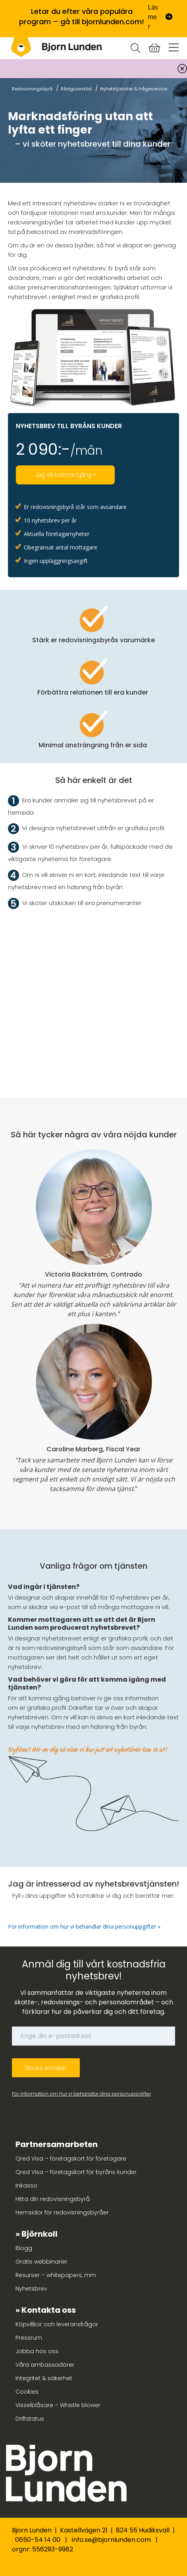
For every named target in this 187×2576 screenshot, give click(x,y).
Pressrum (28, 2338)
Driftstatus (29, 2419)
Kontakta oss (48, 2310)
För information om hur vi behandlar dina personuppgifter (81, 2093)
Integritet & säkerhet (43, 2378)
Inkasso (26, 2185)
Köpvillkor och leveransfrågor (56, 2324)
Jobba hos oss (36, 2351)
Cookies (27, 2392)
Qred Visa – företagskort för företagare (70, 2159)
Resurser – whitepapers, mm (55, 2275)
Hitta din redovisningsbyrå (52, 2199)
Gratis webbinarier (41, 2262)
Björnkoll (39, 2233)
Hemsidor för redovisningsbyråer (62, 2212)
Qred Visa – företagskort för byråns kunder (76, 2172)
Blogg (23, 2248)
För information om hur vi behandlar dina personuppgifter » (85, 1926)
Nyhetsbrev (31, 2289)
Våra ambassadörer (44, 2365)
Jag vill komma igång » (65, 475)
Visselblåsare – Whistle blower (57, 2405)
